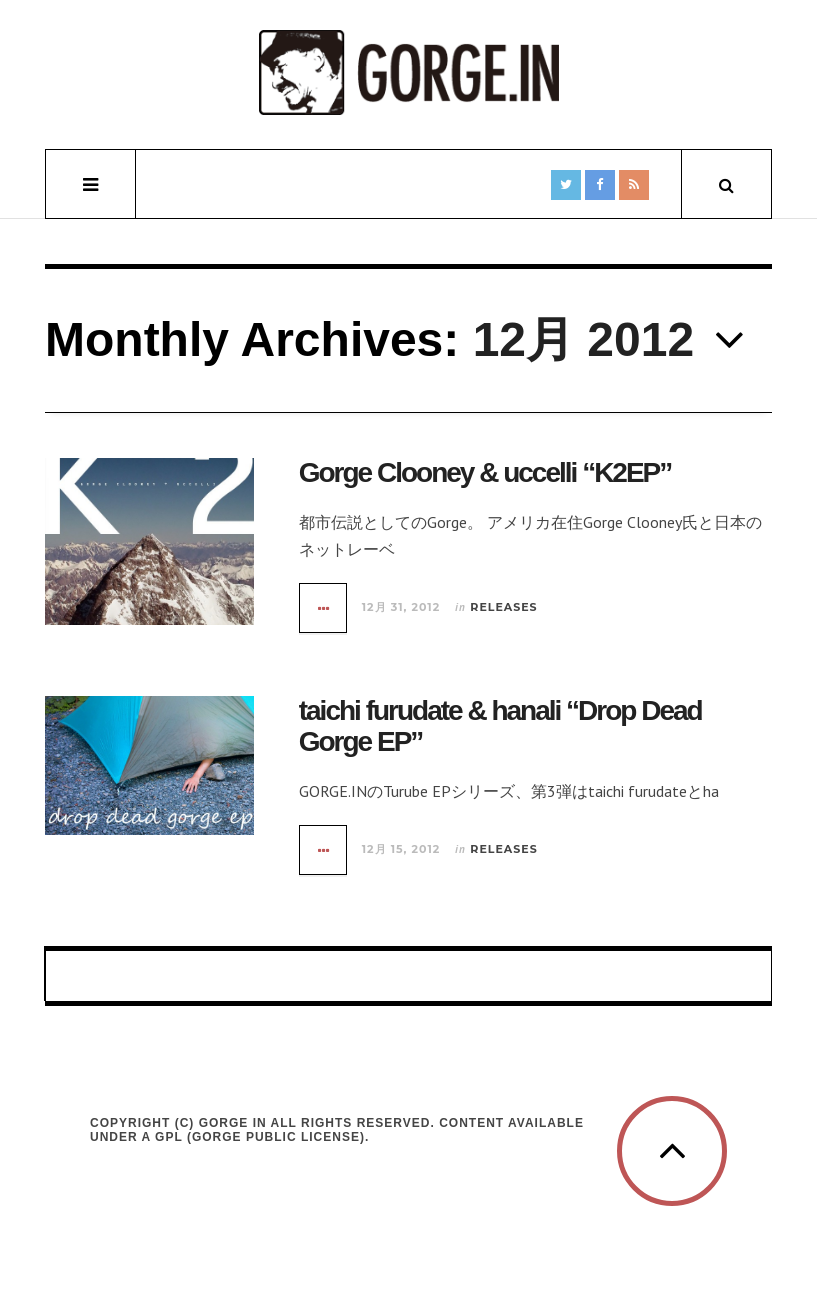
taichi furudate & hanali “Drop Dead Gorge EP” (500, 726)
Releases (503, 607)
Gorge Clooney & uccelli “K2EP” (485, 472)
